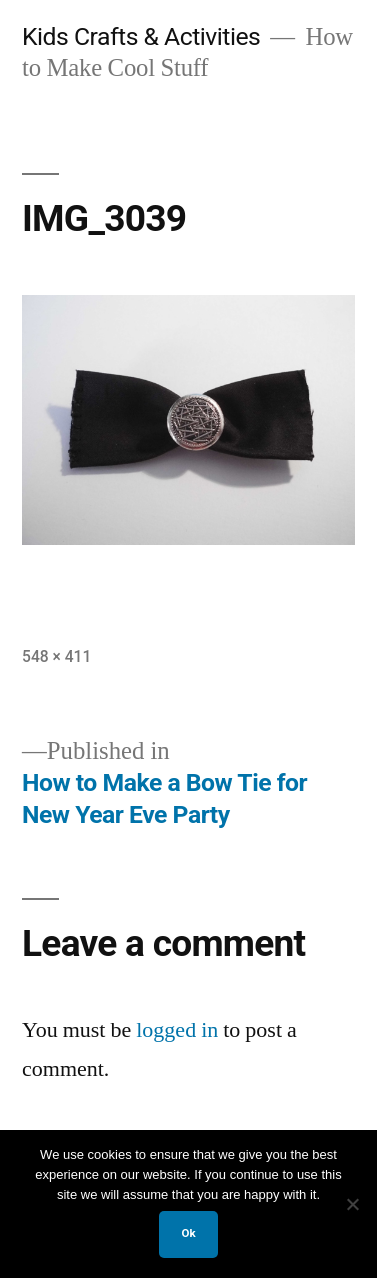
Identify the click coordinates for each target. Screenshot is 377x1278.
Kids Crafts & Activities (141, 36)
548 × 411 (56, 656)
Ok (188, 1233)
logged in (177, 1030)
